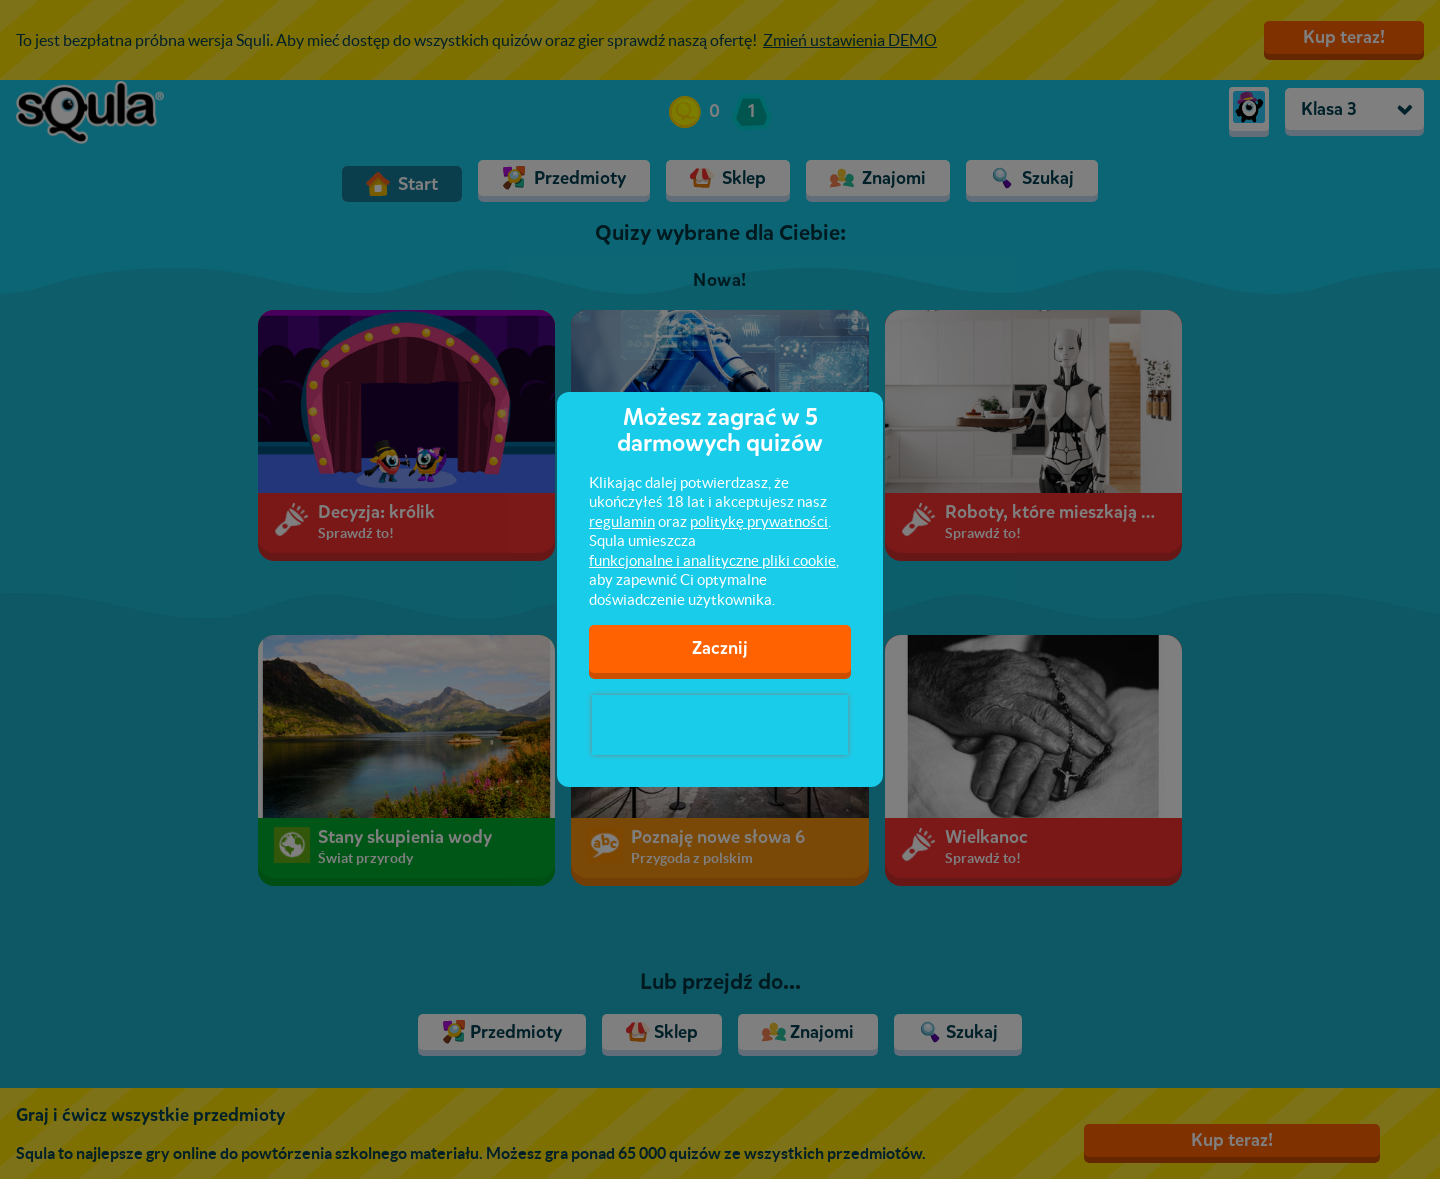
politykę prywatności (759, 521)
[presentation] (720, 725)
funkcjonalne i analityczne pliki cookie (712, 560)
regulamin (622, 521)
